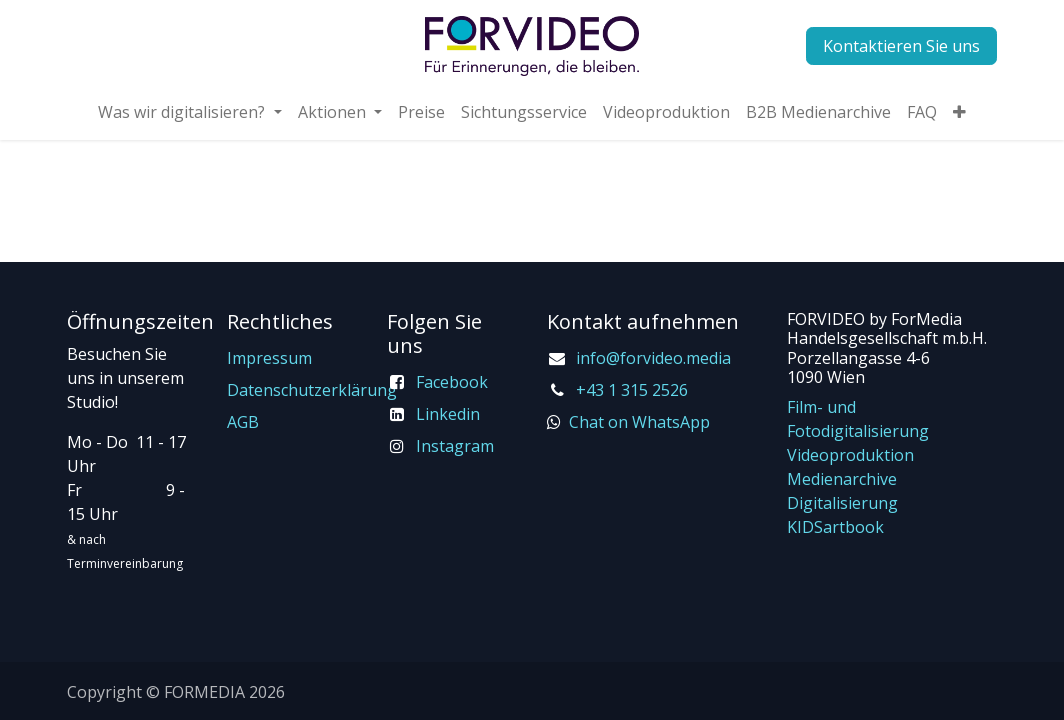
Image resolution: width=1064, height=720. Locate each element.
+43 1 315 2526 (632, 390)
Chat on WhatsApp (639, 422)
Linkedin (448, 414)
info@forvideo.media (653, 358)
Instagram (455, 446)
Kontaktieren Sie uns (901, 46)
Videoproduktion (850, 455)
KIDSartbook (835, 527)
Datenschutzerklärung (312, 390)
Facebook (452, 382)
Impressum (269, 358)
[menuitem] (189, 112)
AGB (243, 422)
